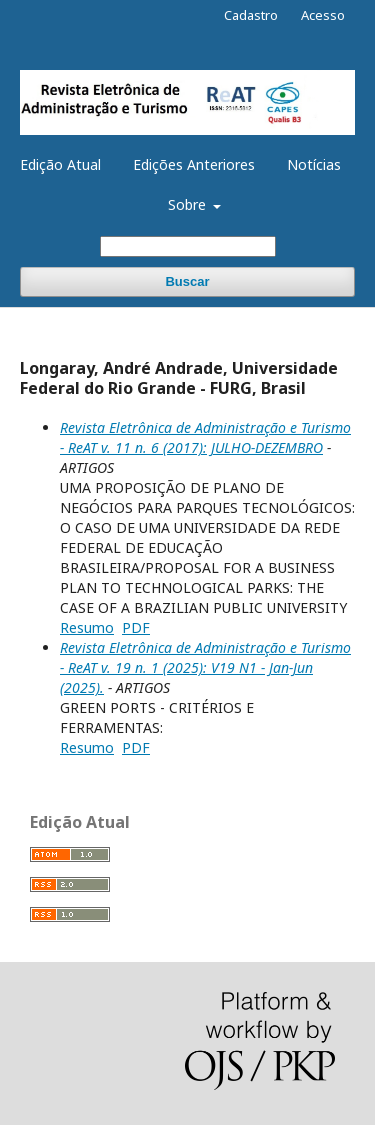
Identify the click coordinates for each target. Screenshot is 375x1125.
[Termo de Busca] (188, 246)
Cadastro (251, 15)
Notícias (314, 164)
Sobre (189, 204)
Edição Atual (60, 164)
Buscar (187, 281)
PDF (136, 627)
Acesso (323, 15)
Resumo (87, 627)
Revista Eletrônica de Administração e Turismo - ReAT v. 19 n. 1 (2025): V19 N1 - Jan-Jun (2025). (205, 667)
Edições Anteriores (194, 164)
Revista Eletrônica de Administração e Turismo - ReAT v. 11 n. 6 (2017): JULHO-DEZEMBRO (205, 437)
